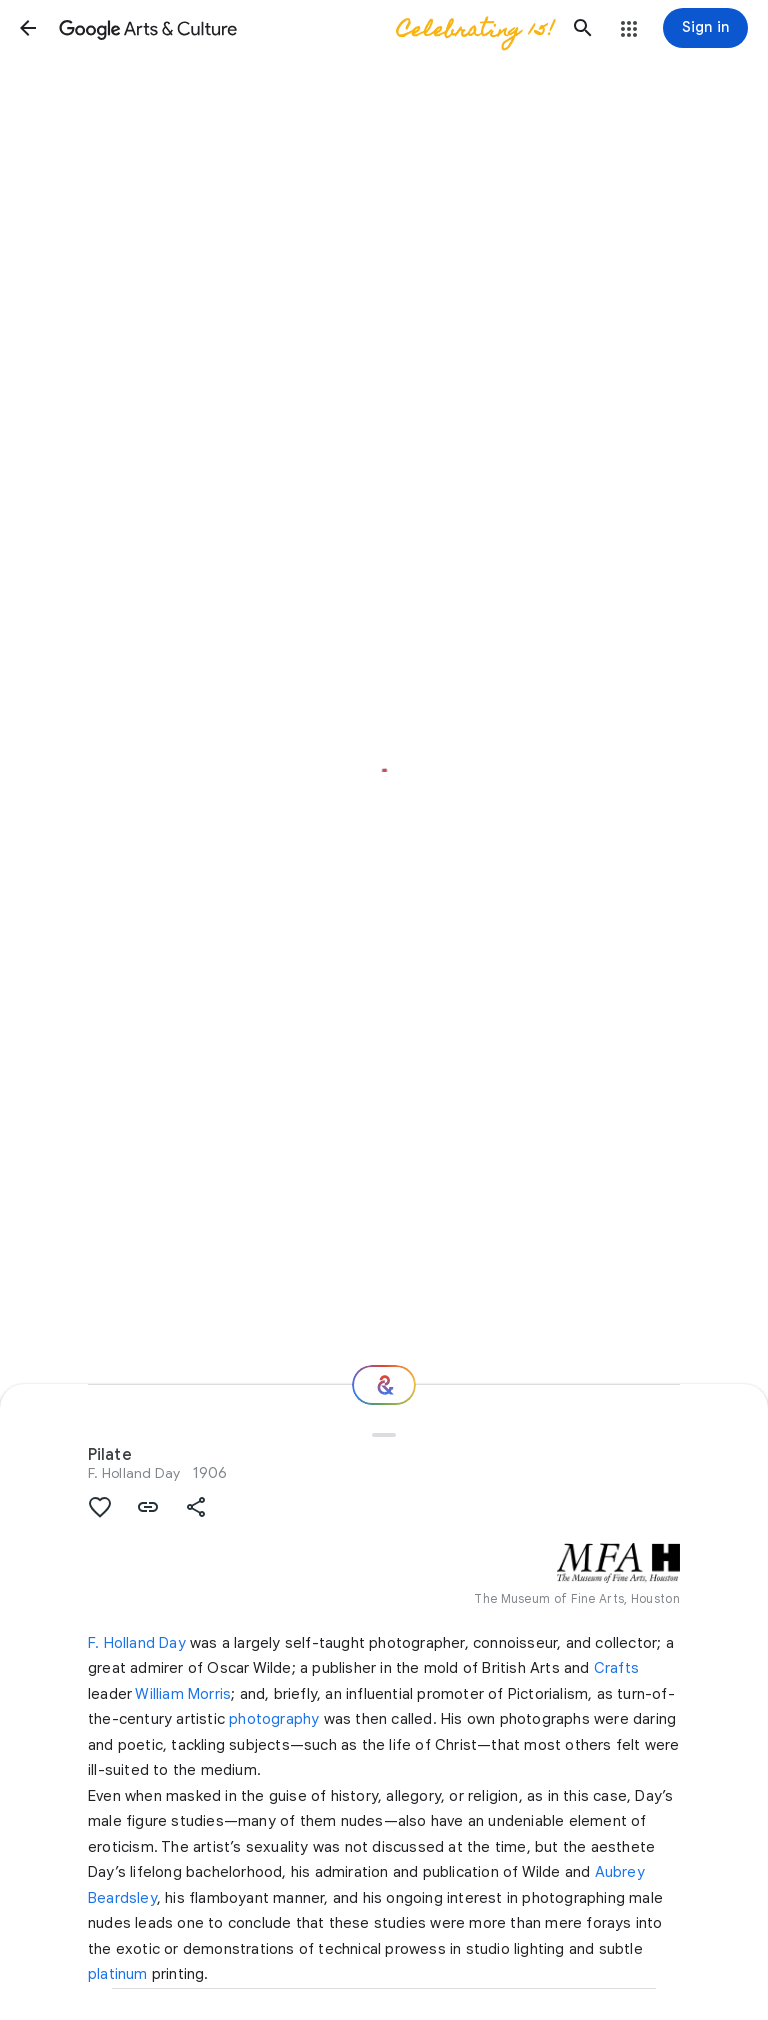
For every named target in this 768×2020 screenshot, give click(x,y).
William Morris (183, 1694)
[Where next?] (384, 1385)
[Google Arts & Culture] (305, 28)
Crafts (616, 1668)
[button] (28, 28)
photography (274, 1719)
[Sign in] (705, 28)
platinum (118, 1974)
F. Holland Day (134, 1473)
